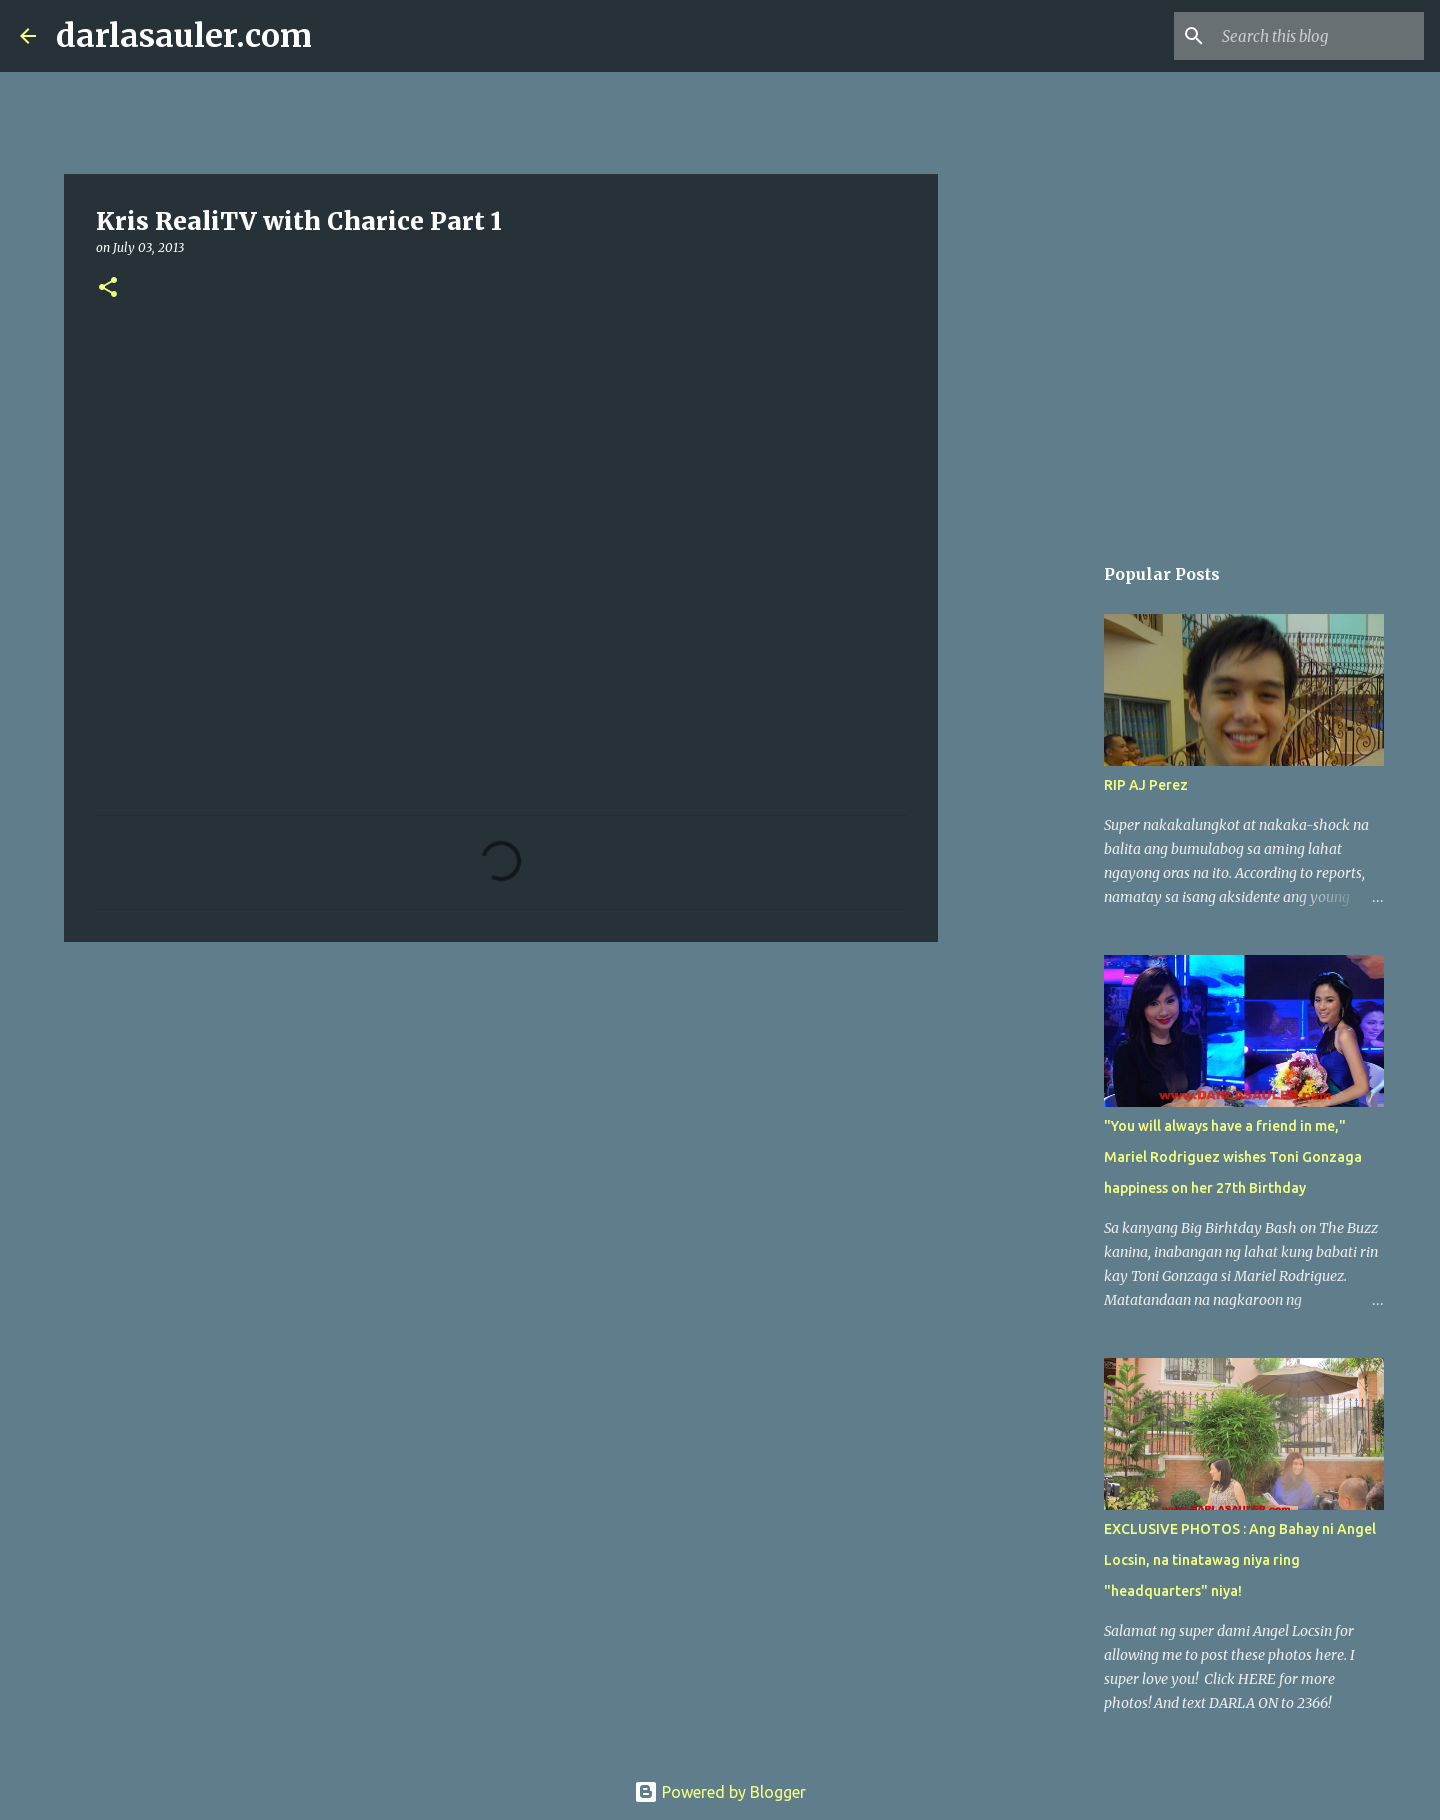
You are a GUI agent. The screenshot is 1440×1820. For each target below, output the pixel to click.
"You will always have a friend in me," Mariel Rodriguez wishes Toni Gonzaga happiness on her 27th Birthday (1233, 1157)
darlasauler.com (184, 36)
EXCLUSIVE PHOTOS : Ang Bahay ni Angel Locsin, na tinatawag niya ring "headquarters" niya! (1240, 1560)
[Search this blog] (1319, 36)
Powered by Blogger (720, 1792)
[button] (108, 288)
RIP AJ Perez (1146, 785)
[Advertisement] (501, 1112)
